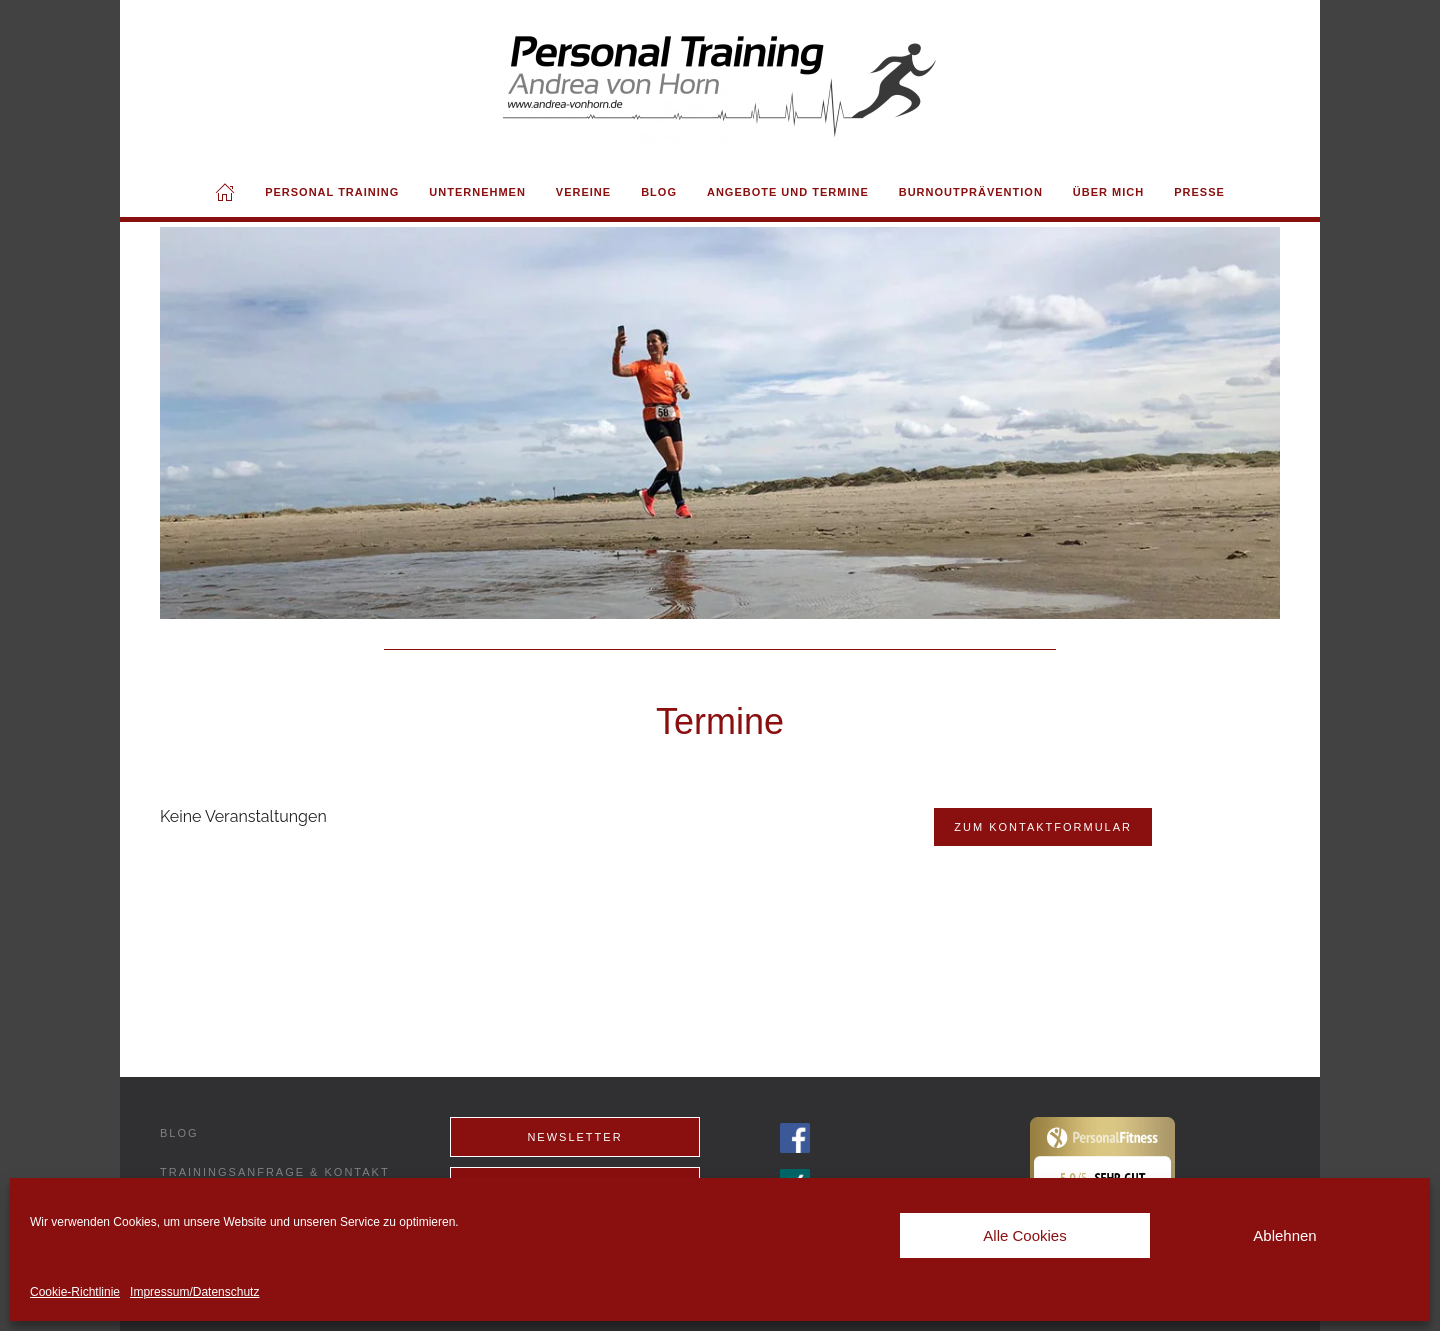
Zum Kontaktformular (1043, 827)
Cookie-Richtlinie (75, 1292)
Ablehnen (1284, 1235)
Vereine (583, 192)
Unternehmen (477, 192)
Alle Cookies (1024, 1235)
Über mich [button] (1108, 192)
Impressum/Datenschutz (194, 1292)
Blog (659, 192)
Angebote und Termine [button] (788, 192)
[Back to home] (720, 83)
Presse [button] (1199, 192)
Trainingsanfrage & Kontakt (275, 1172)
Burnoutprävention (971, 192)
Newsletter (574, 1137)
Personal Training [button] (332, 192)
